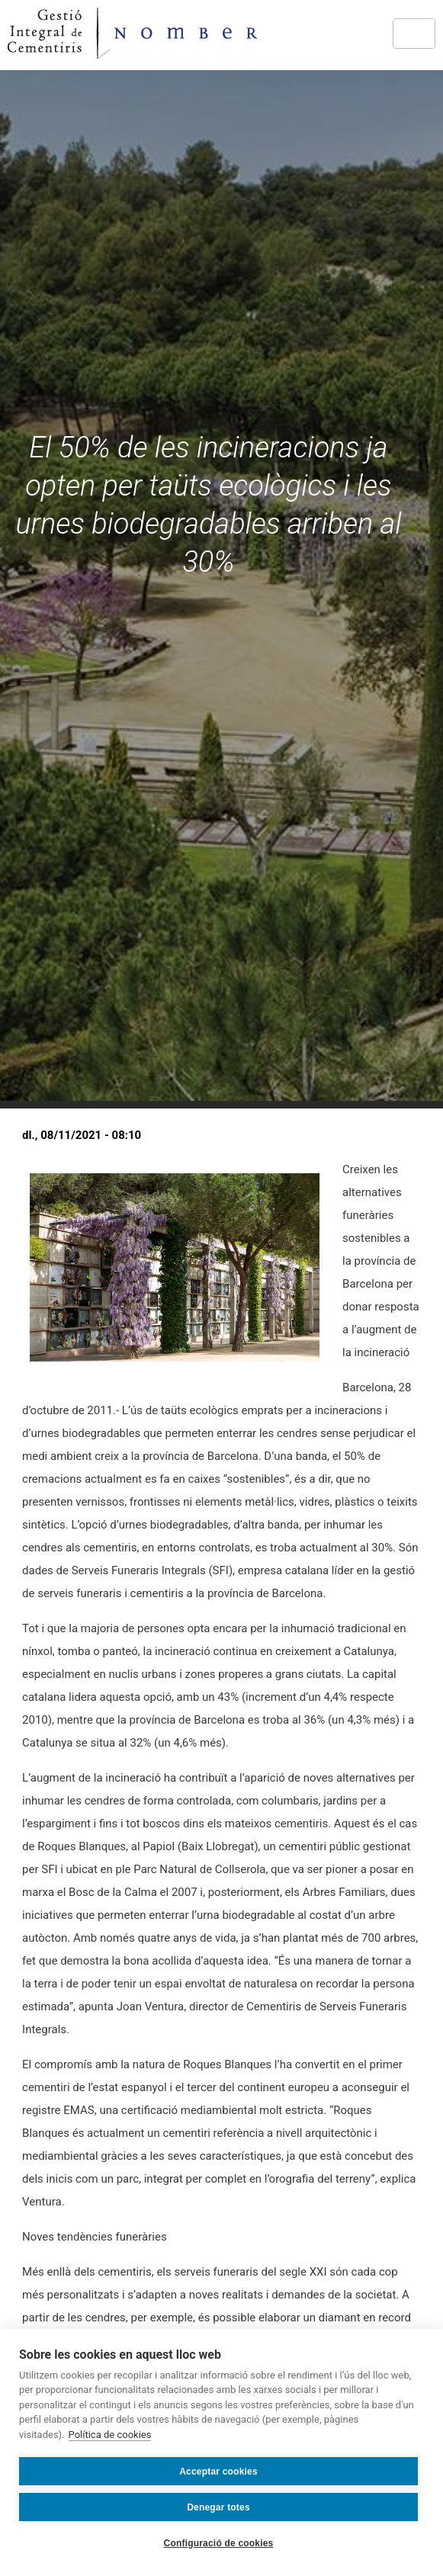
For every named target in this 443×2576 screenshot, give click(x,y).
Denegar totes (218, 2507)
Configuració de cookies (219, 2543)
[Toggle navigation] (414, 33)
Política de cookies (110, 2434)
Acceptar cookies (218, 2471)
